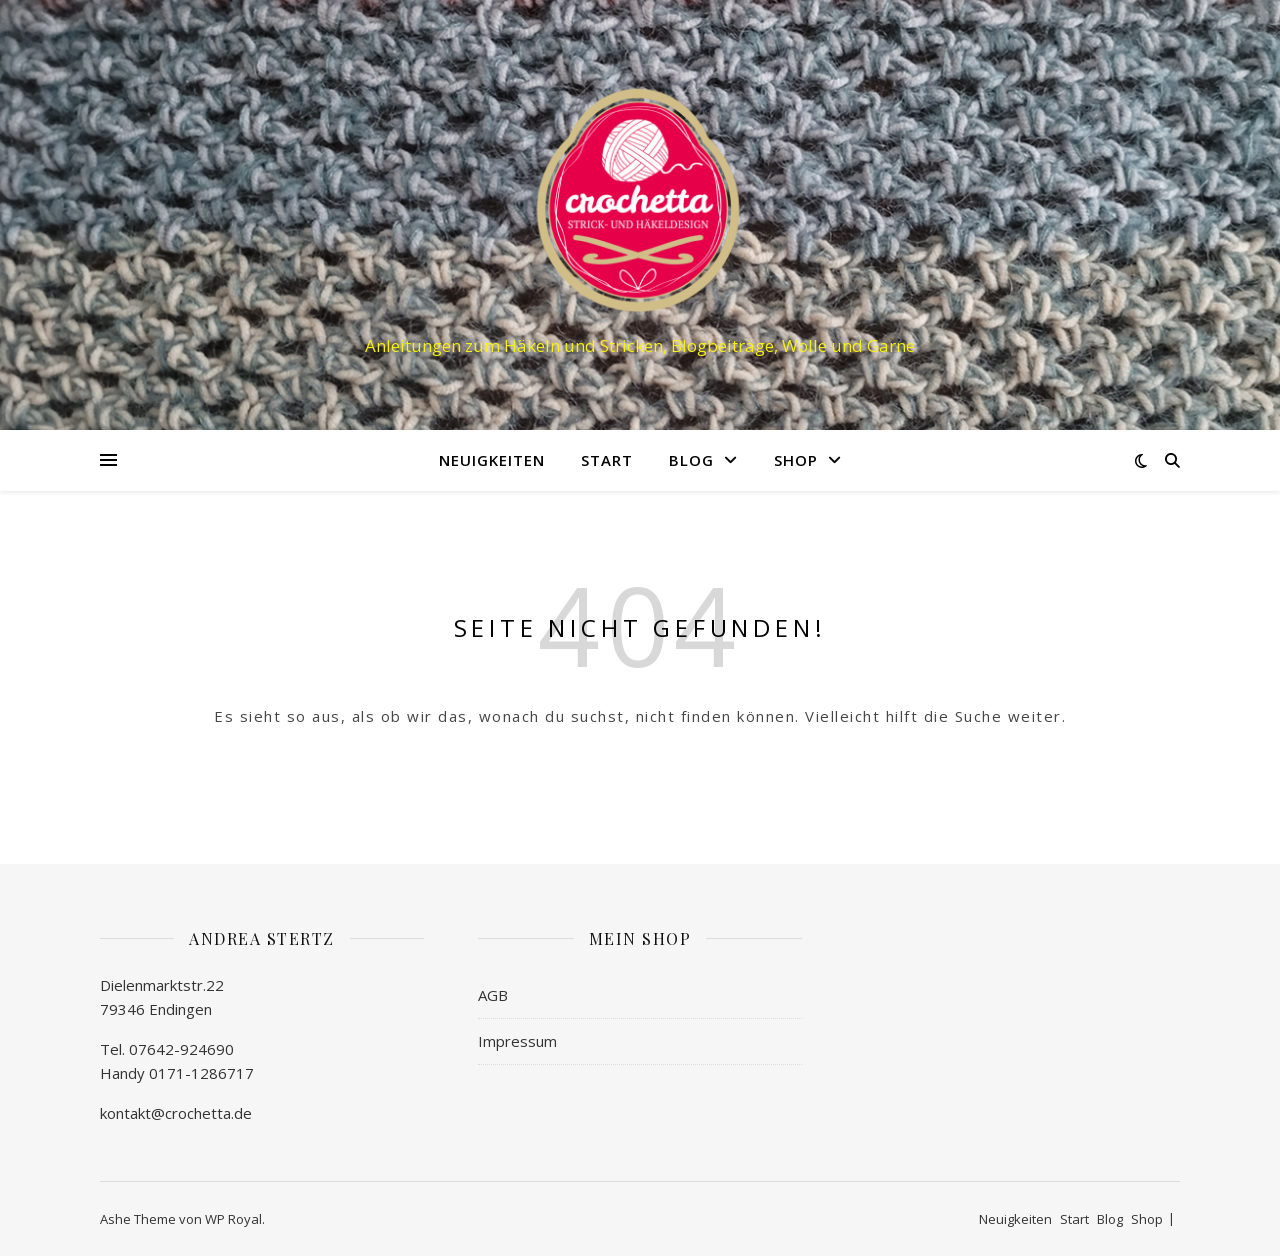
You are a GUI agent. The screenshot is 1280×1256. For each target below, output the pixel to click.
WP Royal (233, 1219)
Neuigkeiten (492, 460)
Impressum (517, 1041)
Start (607, 460)
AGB (493, 995)
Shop (796, 460)
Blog (691, 460)
